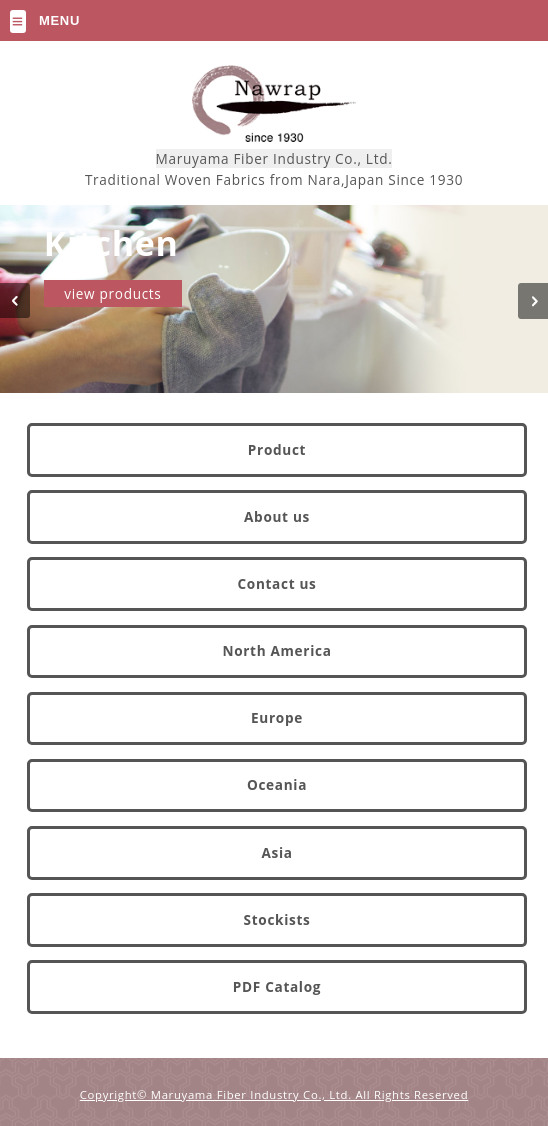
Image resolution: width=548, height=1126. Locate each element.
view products (112, 293)
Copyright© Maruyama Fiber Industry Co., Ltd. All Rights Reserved (274, 1095)
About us (277, 516)
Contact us (276, 583)
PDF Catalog (277, 986)
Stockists (277, 919)
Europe (277, 717)
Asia (276, 852)
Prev (25, 313)
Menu (59, 20)
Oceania (277, 784)
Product (277, 449)
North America (276, 650)
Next (523, 313)
